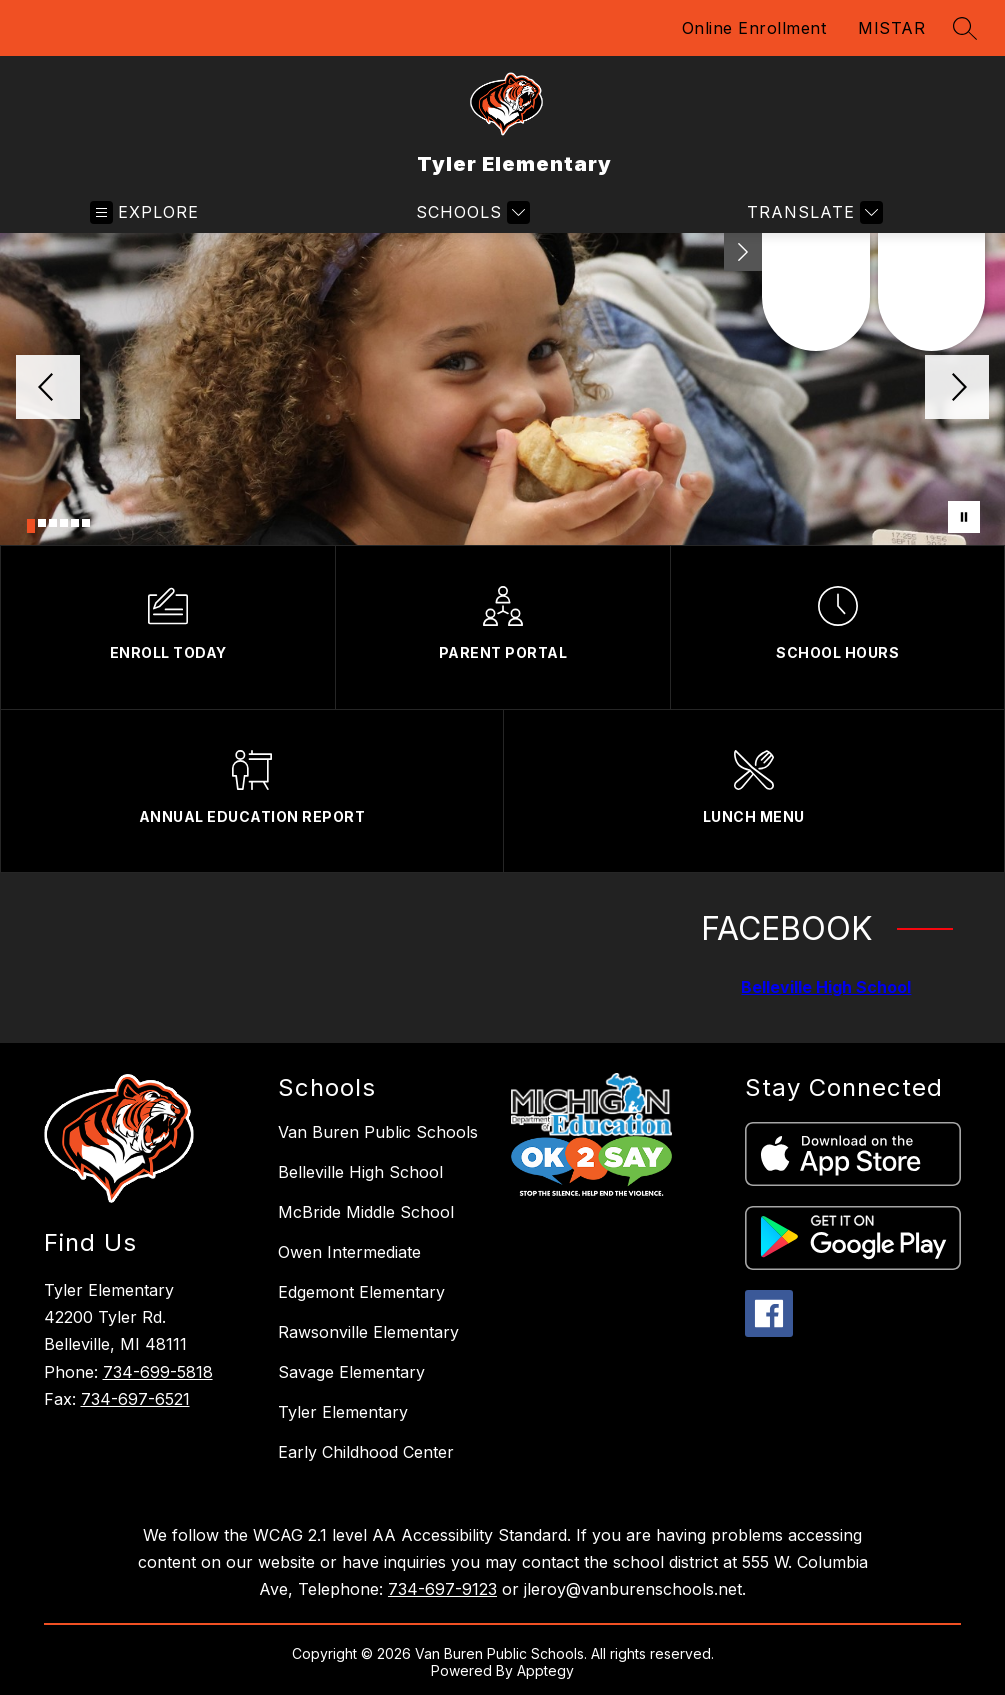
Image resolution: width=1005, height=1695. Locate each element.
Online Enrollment (754, 28)
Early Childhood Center (366, 1452)
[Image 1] (31, 526)
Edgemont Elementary (361, 1292)
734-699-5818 (158, 1372)
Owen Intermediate (349, 1252)
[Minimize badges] (743, 252)
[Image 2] (42, 523)
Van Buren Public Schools (378, 1132)
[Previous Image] (48, 389)
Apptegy (545, 1670)
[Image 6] (86, 523)
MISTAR (891, 28)
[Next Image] (957, 389)
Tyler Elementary (343, 1412)
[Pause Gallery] (964, 517)
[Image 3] (53, 523)
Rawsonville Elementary (368, 1332)
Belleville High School (826, 987)
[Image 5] (75, 523)
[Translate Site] (812, 212)
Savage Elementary (351, 1372)
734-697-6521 (135, 1399)
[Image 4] (64, 523)
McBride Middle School (366, 1212)
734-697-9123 (442, 1589)
